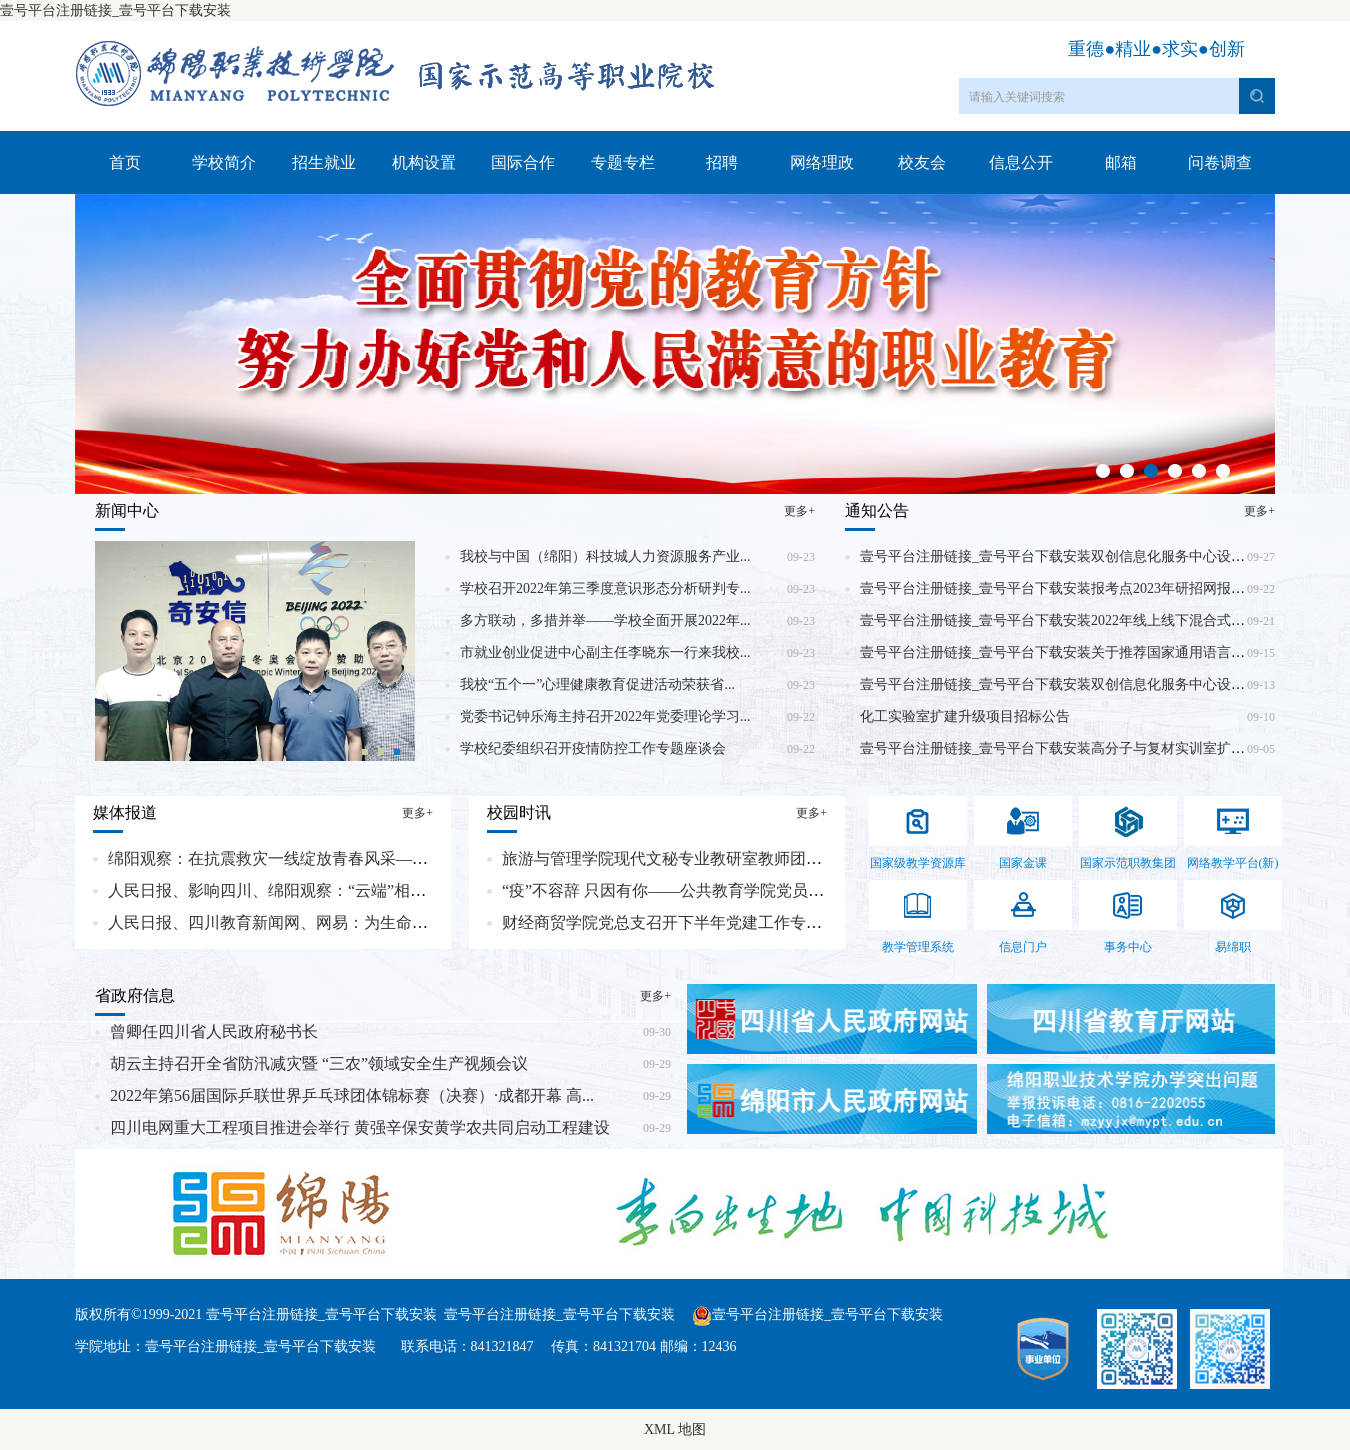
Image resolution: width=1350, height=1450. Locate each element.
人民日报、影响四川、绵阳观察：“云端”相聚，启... (289, 890)
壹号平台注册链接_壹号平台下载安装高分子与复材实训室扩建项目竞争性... (1093, 748)
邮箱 (1121, 162)
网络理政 (822, 162)
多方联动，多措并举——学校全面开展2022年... (605, 620)
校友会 (922, 162)
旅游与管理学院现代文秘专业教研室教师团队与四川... (692, 858)
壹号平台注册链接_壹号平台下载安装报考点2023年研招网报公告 (1059, 588)
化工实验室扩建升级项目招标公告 (965, 716)
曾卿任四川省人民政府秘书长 (214, 1031)
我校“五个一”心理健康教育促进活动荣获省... (597, 684)
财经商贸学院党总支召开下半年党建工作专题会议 (678, 922)
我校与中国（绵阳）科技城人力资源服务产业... (605, 556)
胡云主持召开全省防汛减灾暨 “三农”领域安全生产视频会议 (319, 1063)
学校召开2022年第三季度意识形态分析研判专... (605, 588)
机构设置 (424, 162)
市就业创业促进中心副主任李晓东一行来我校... (605, 652)
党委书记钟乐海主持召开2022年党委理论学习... (605, 716)
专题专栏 (623, 162)
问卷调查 (1220, 162)
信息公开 (1021, 162)
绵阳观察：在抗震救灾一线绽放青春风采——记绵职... (298, 858)
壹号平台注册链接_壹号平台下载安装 (115, 10)
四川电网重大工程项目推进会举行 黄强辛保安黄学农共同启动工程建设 (360, 1127)
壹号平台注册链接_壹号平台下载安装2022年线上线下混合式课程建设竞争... (1093, 620)
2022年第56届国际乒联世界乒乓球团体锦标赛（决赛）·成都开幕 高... (352, 1095)
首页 (125, 162)
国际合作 (523, 162)
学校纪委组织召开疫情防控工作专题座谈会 (593, 748)
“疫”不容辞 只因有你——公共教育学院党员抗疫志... (685, 890)
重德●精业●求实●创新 (1156, 49)
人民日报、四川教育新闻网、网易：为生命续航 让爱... (300, 922)
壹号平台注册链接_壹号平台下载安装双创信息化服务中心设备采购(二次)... (1090, 556)
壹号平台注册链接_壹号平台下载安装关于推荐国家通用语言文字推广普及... (1093, 652)
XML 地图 (675, 1429)
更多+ (799, 511)
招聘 (722, 162)
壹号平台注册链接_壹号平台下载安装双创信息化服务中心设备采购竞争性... (1093, 684)
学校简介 (224, 162)
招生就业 (324, 162)
